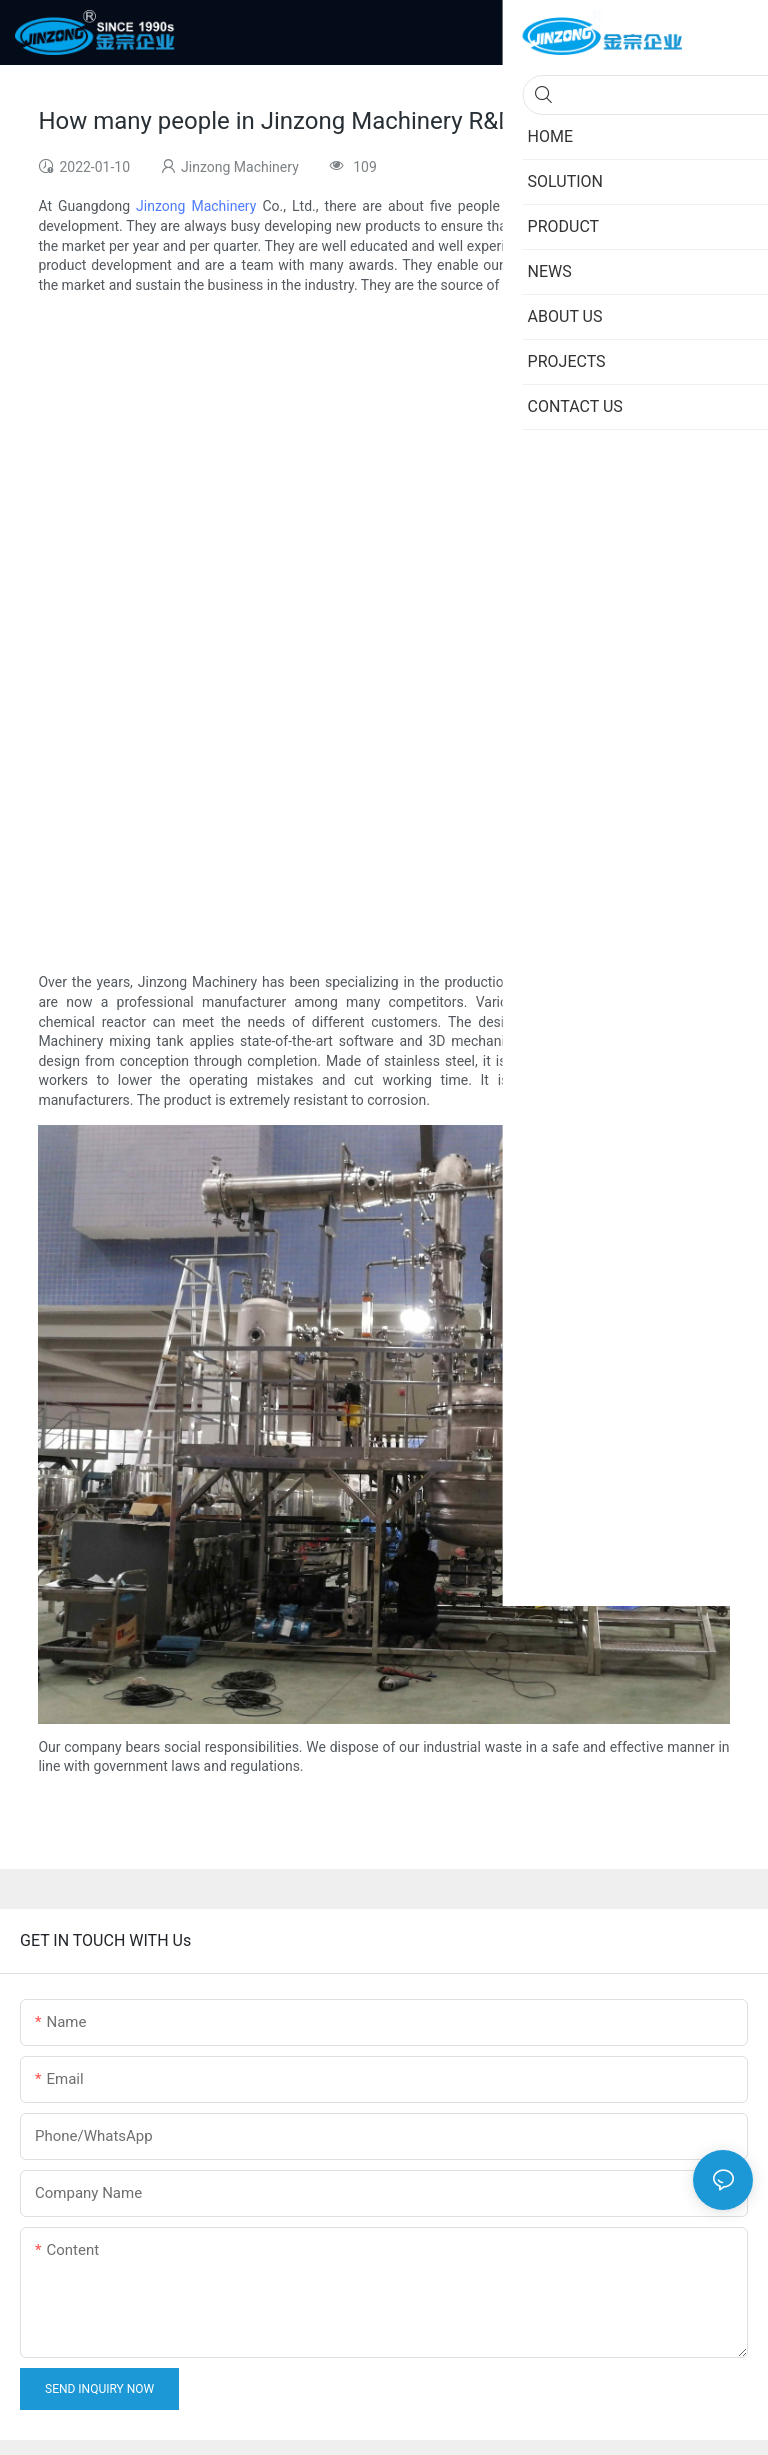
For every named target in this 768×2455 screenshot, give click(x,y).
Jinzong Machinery (196, 206)
